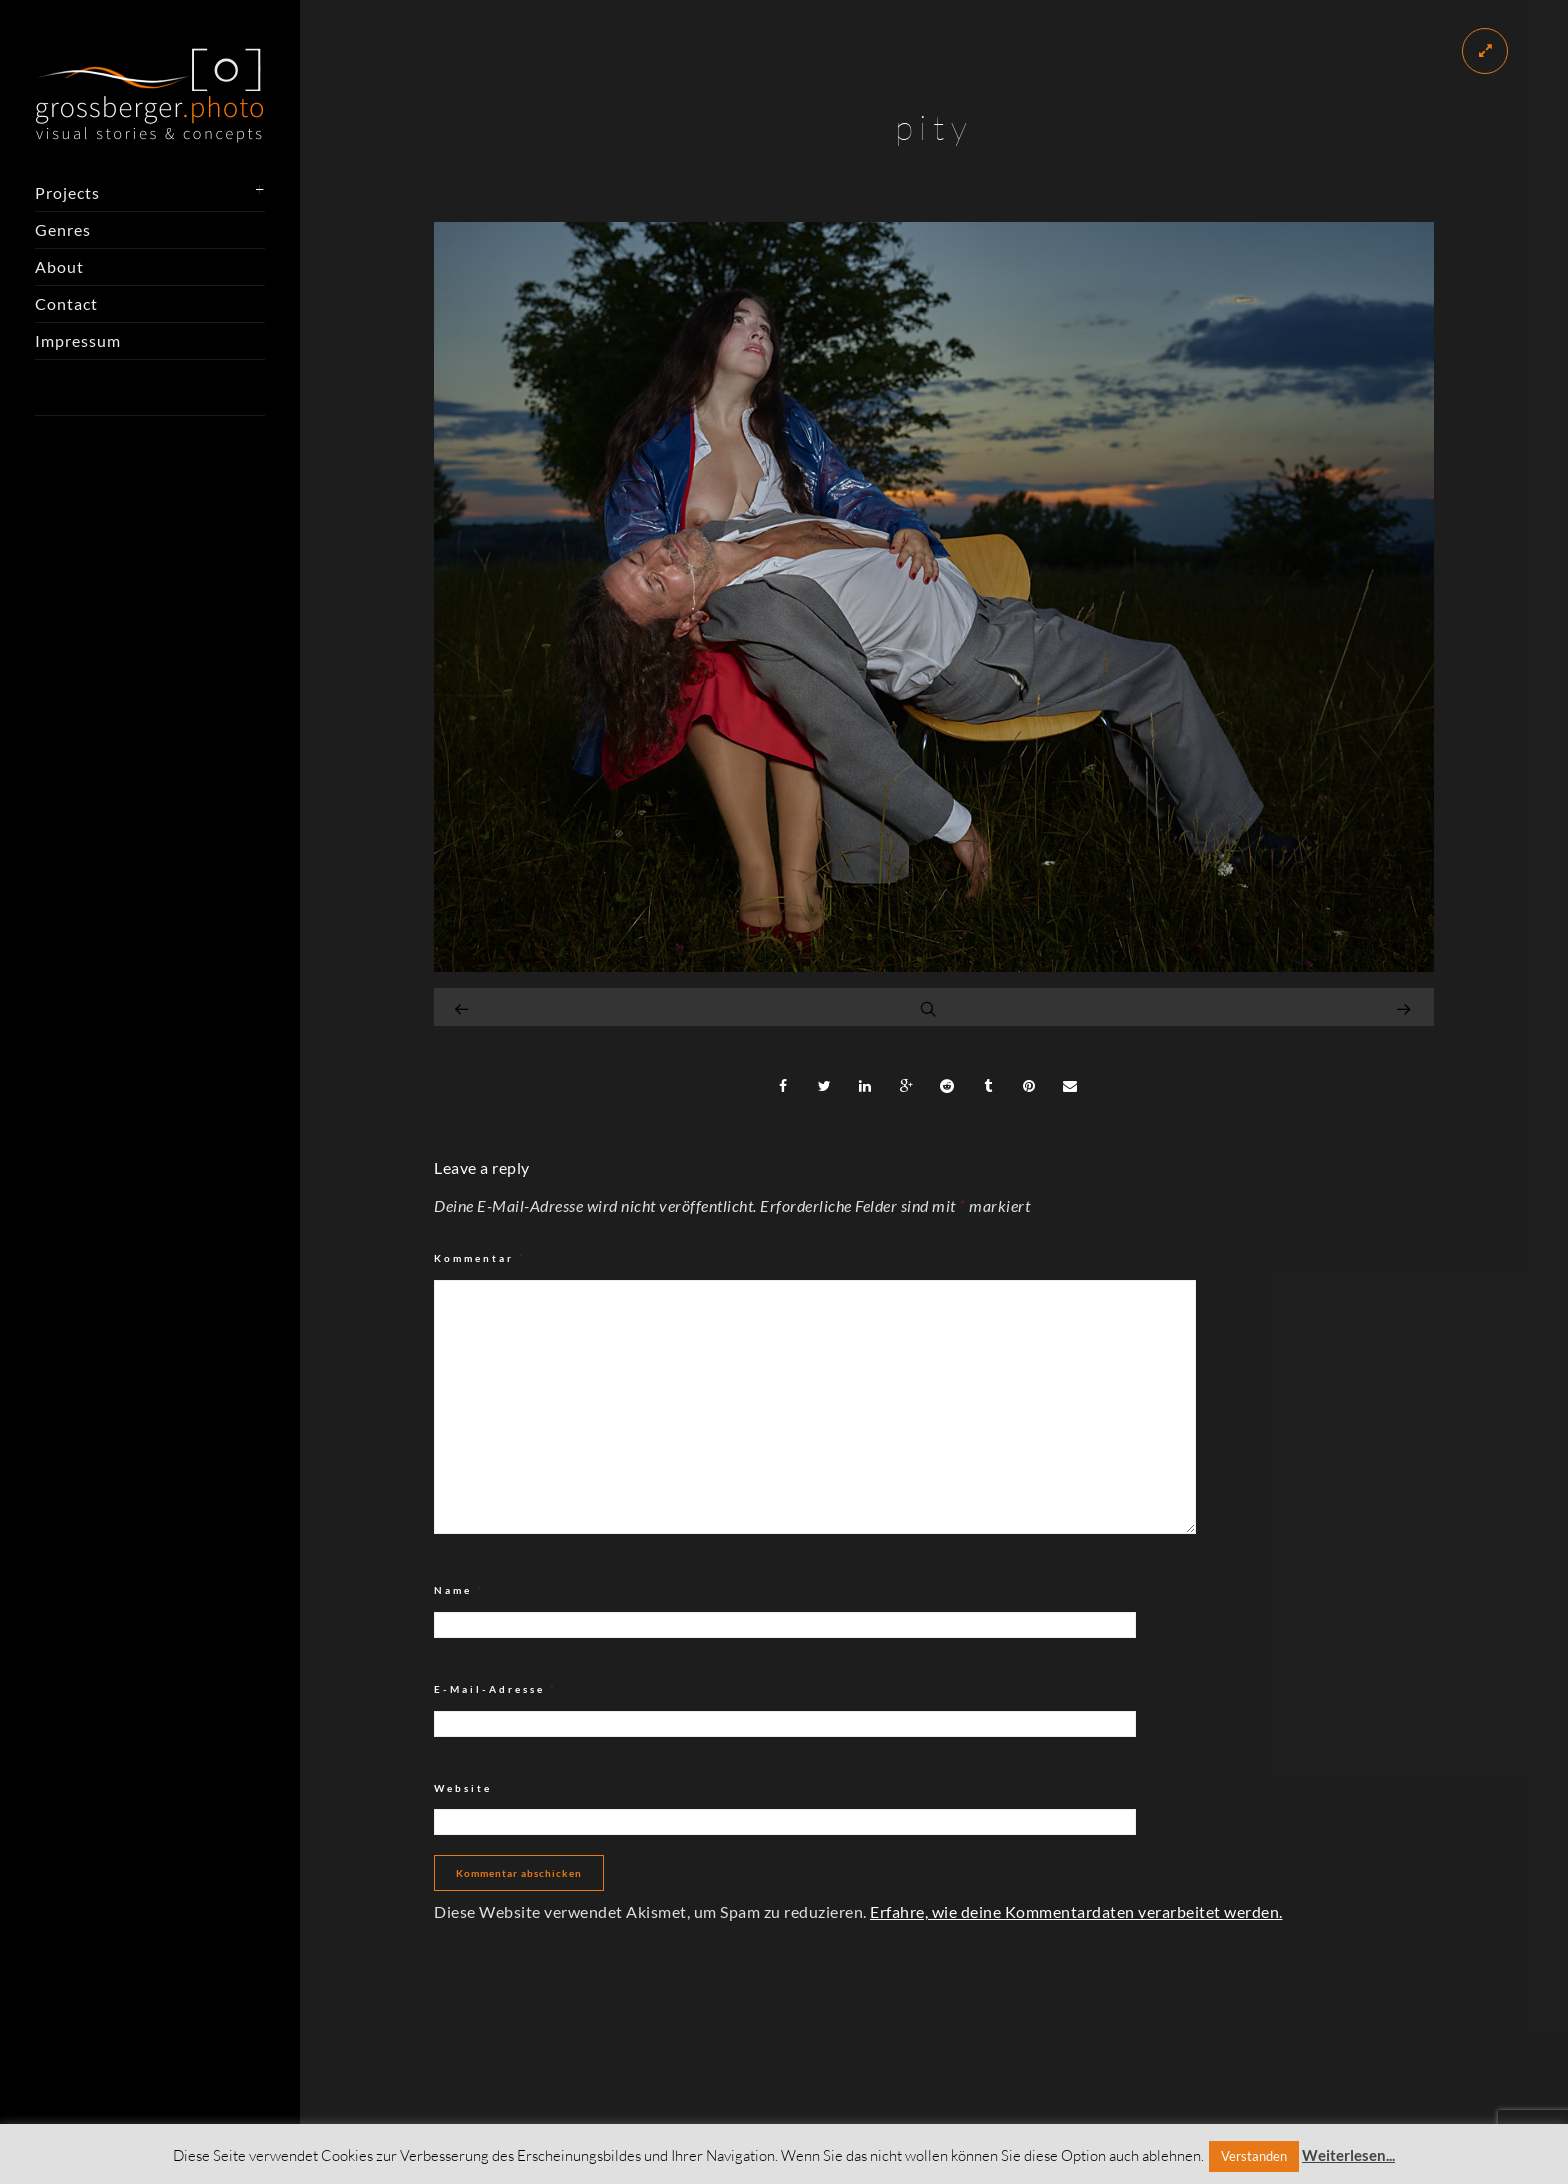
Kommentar (480, 1258)
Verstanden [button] (1254, 2156)
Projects (67, 192)
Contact (66, 303)
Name (459, 1590)
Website (463, 1788)
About (59, 266)
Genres (63, 229)
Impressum (78, 340)
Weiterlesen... (1348, 2155)
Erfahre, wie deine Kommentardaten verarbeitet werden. (1076, 1911)
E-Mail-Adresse (495, 1689)
